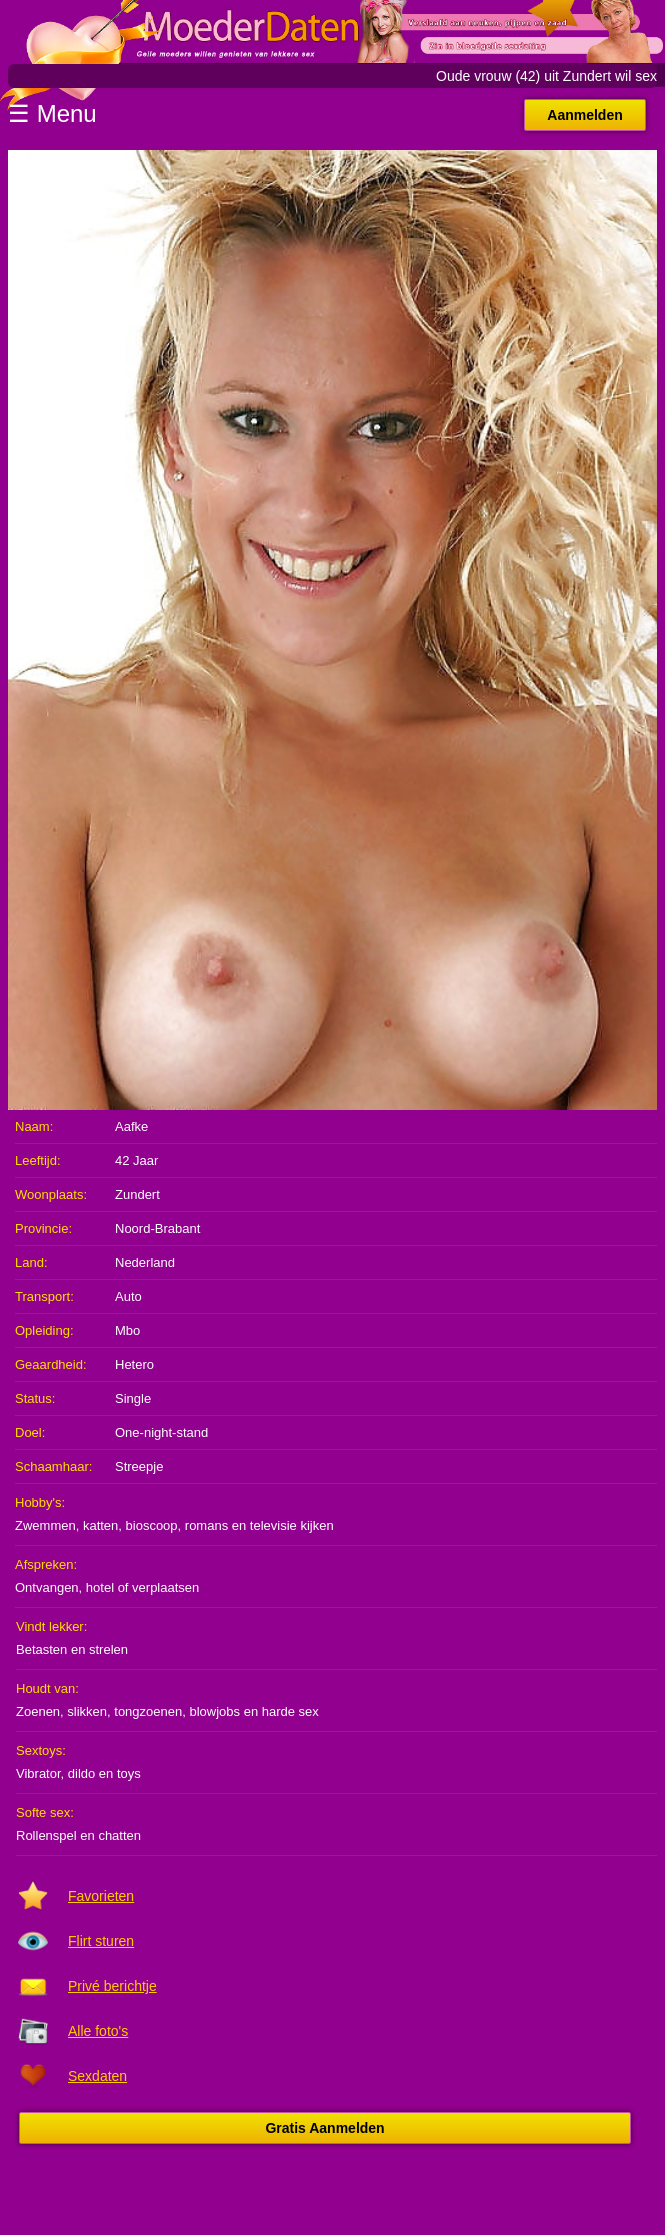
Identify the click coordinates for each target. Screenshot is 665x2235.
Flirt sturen (101, 1941)
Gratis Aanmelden (324, 2128)
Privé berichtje (112, 1986)
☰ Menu (52, 113)
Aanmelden (584, 115)
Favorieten (101, 1896)
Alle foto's (98, 2031)
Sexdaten (97, 2076)
